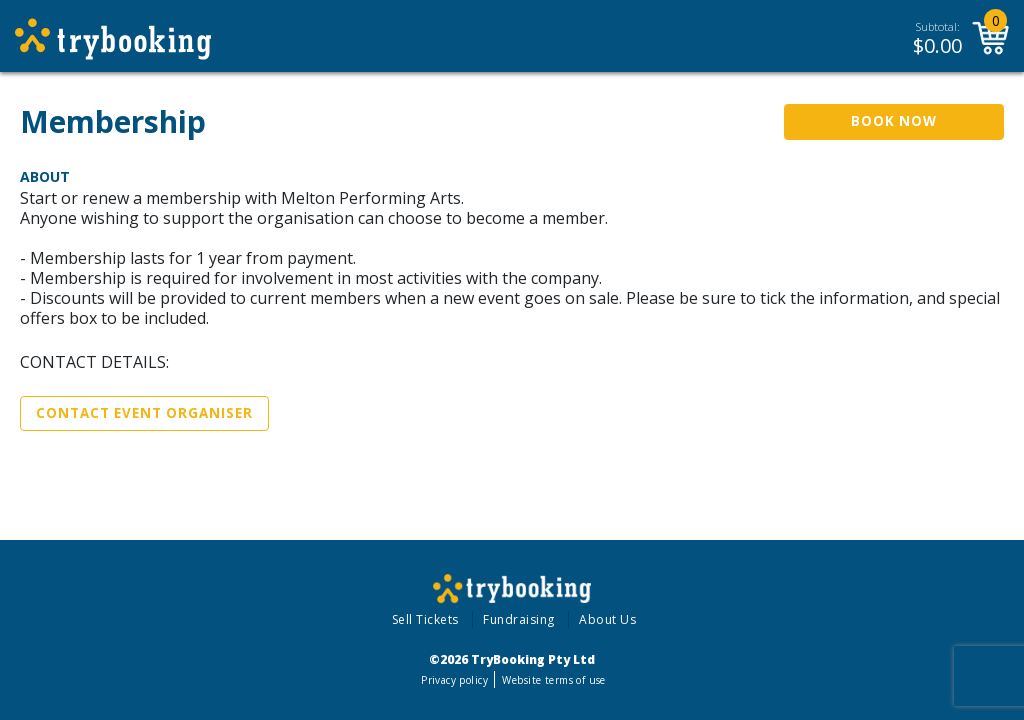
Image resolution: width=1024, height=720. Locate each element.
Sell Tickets (425, 619)
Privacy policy (454, 680)
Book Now (894, 121)
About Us (607, 619)
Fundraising (519, 619)
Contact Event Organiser (144, 413)
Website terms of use (553, 680)
